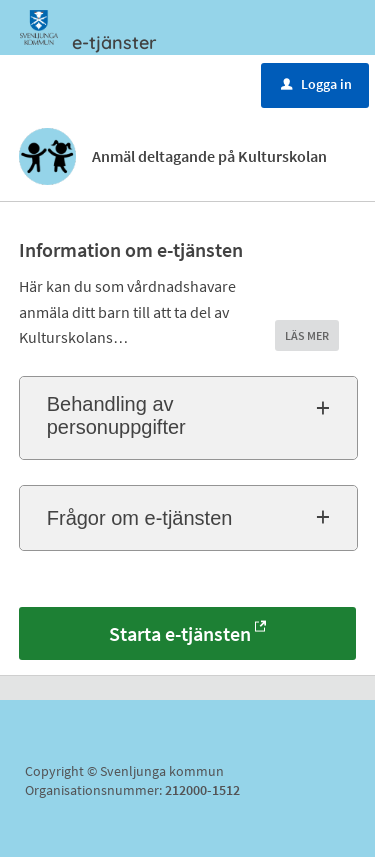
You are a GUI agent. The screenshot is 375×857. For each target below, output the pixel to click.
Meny (73, 83)
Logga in (316, 84)
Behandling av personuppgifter (116, 415)
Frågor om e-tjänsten (140, 518)
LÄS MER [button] (307, 335)
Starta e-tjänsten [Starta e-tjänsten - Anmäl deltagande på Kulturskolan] (180, 633)
